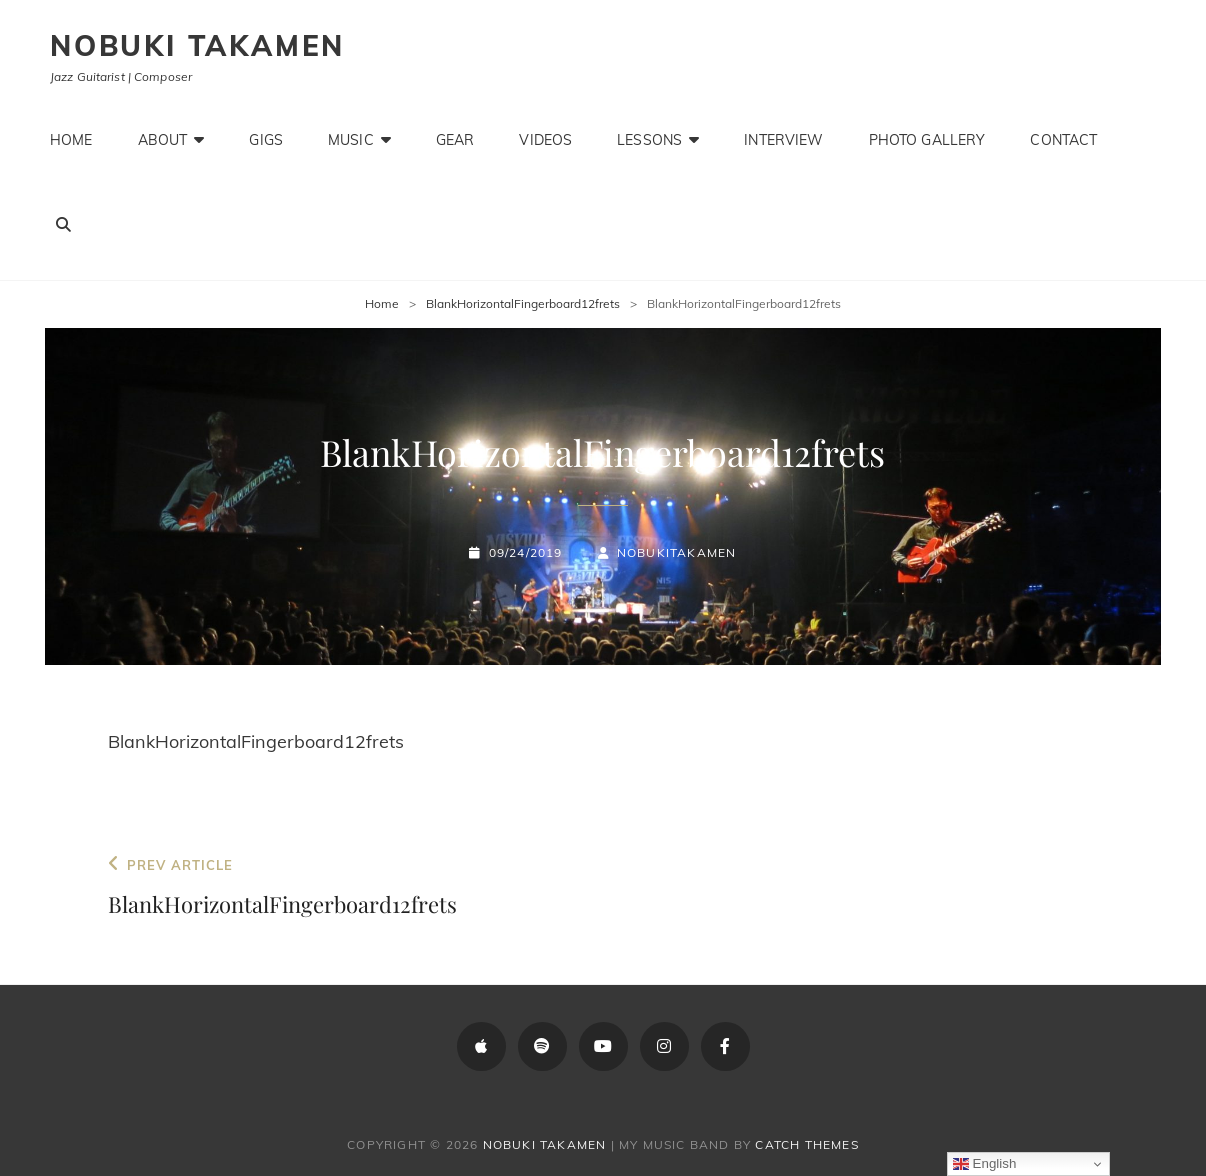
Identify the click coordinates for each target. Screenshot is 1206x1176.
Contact (1063, 140)
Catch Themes (806, 1144)
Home (71, 140)
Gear (455, 140)
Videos (545, 140)
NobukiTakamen (677, 552)
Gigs (266, 140)
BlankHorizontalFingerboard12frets (523, 303)
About (163, 140)
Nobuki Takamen (197, 45)
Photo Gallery (927, 140)
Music (351, 140)
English (984, 1164)
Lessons (649, 140)
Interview (783, 140)
